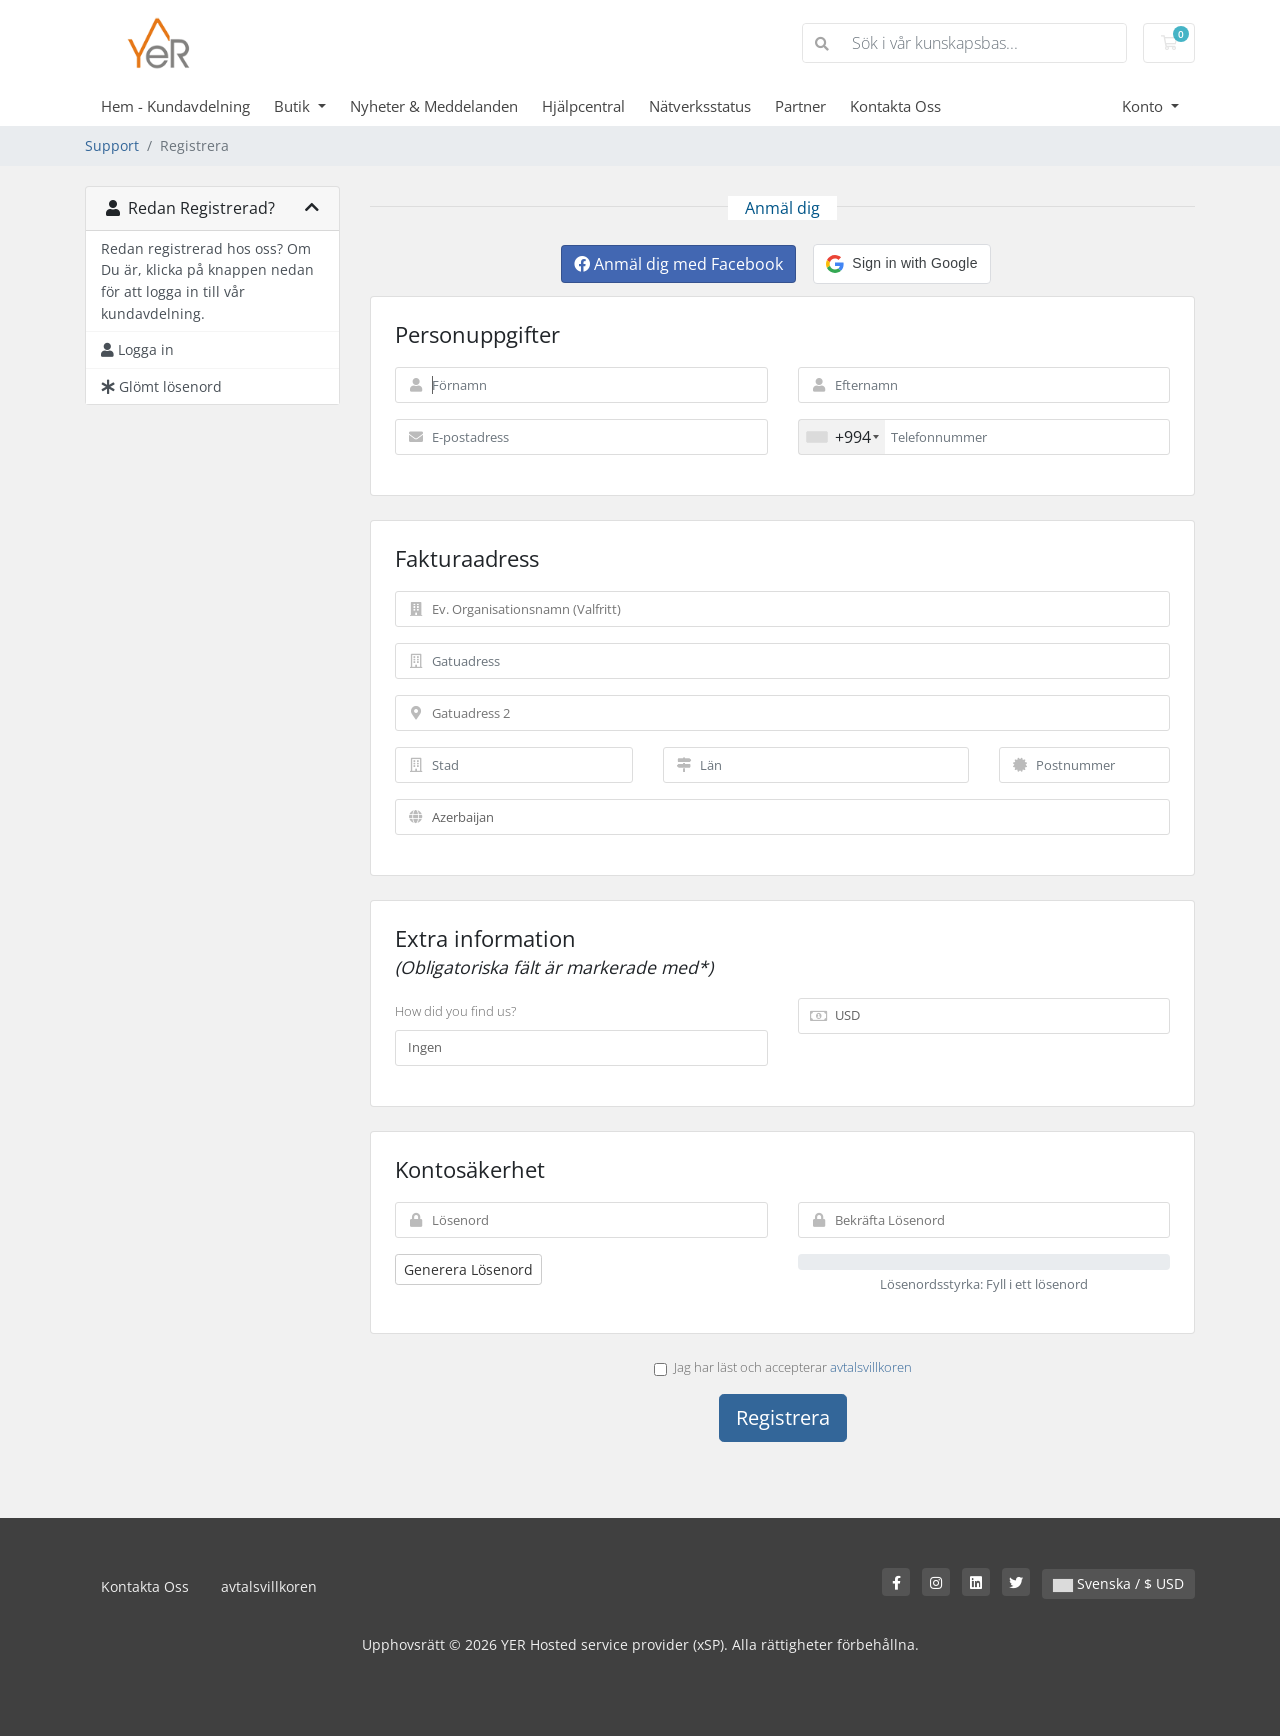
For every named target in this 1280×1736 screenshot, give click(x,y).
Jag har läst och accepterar (783, 1367)
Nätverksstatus (700, 106)
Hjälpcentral (583, 106)
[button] (901, 264)
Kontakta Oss (895, 106)
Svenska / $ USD (1118, 1583)
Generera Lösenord (468, 1269)
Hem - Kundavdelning (175, 106)
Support (112, 145)
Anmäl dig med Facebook (678, 264)
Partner (800, 106)
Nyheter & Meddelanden (434, 106)
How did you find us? (455, 1011)
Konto (1144, 106)
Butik (294, 106)
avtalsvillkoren (871, 1367)
